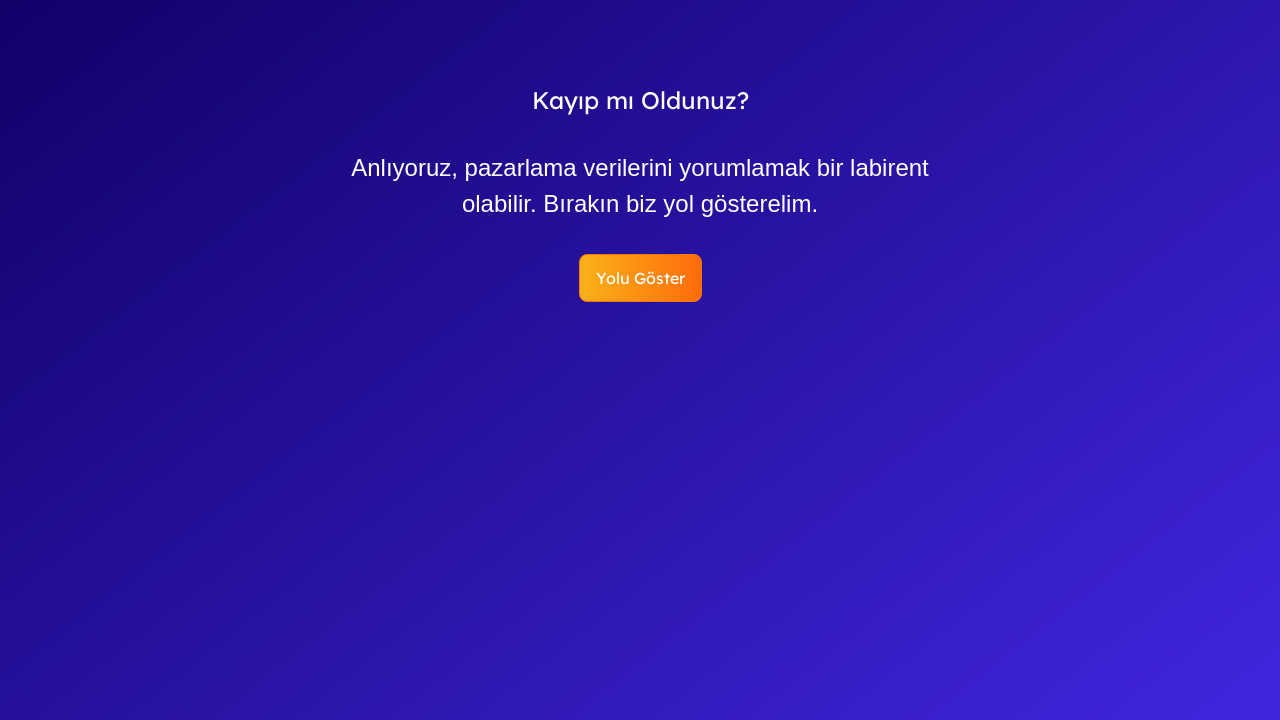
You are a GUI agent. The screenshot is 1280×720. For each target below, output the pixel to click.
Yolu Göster (640, 278)
